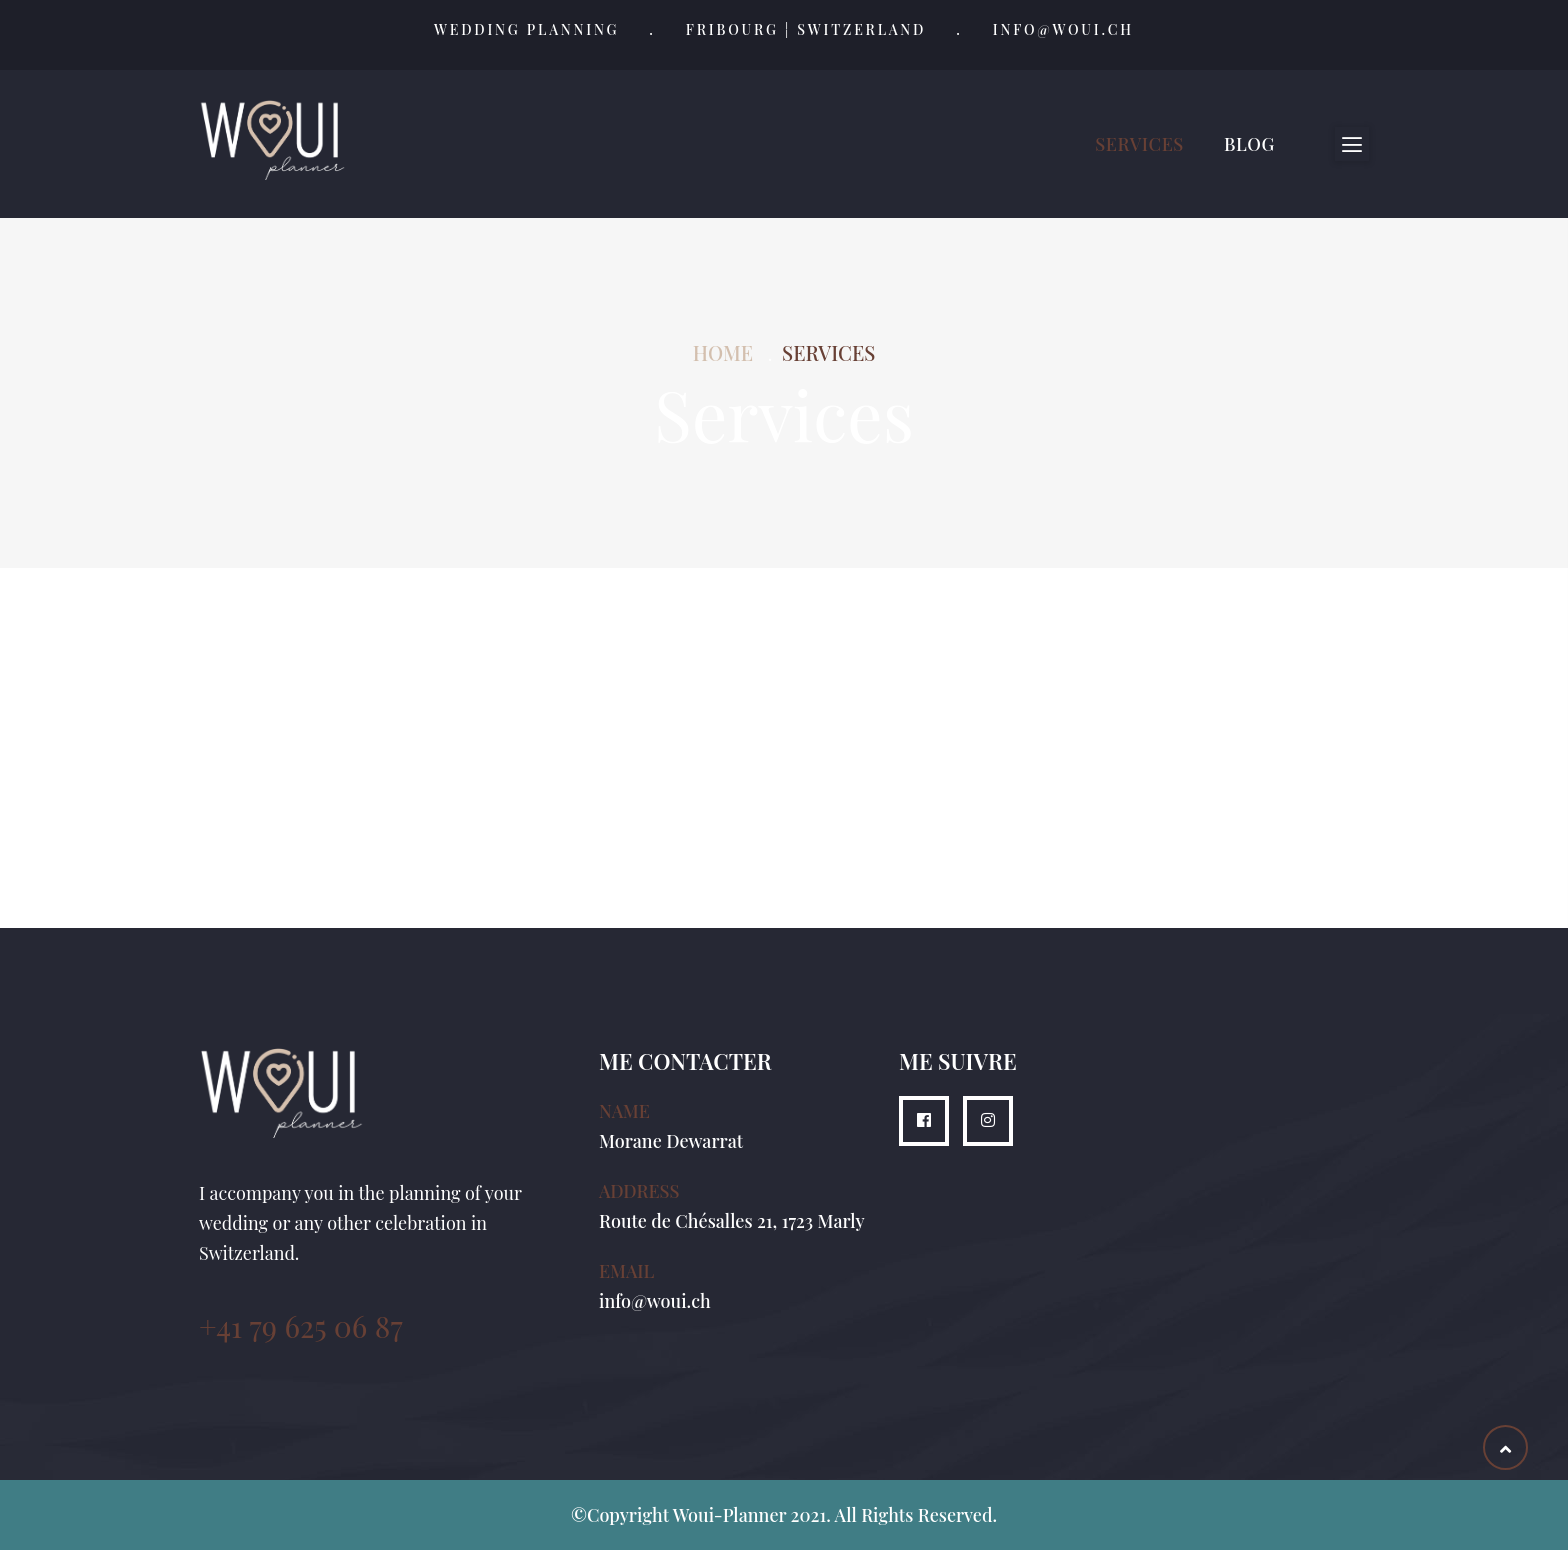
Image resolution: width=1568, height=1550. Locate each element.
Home (723, 352)
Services (1139, 144)
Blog (1249, 144)
